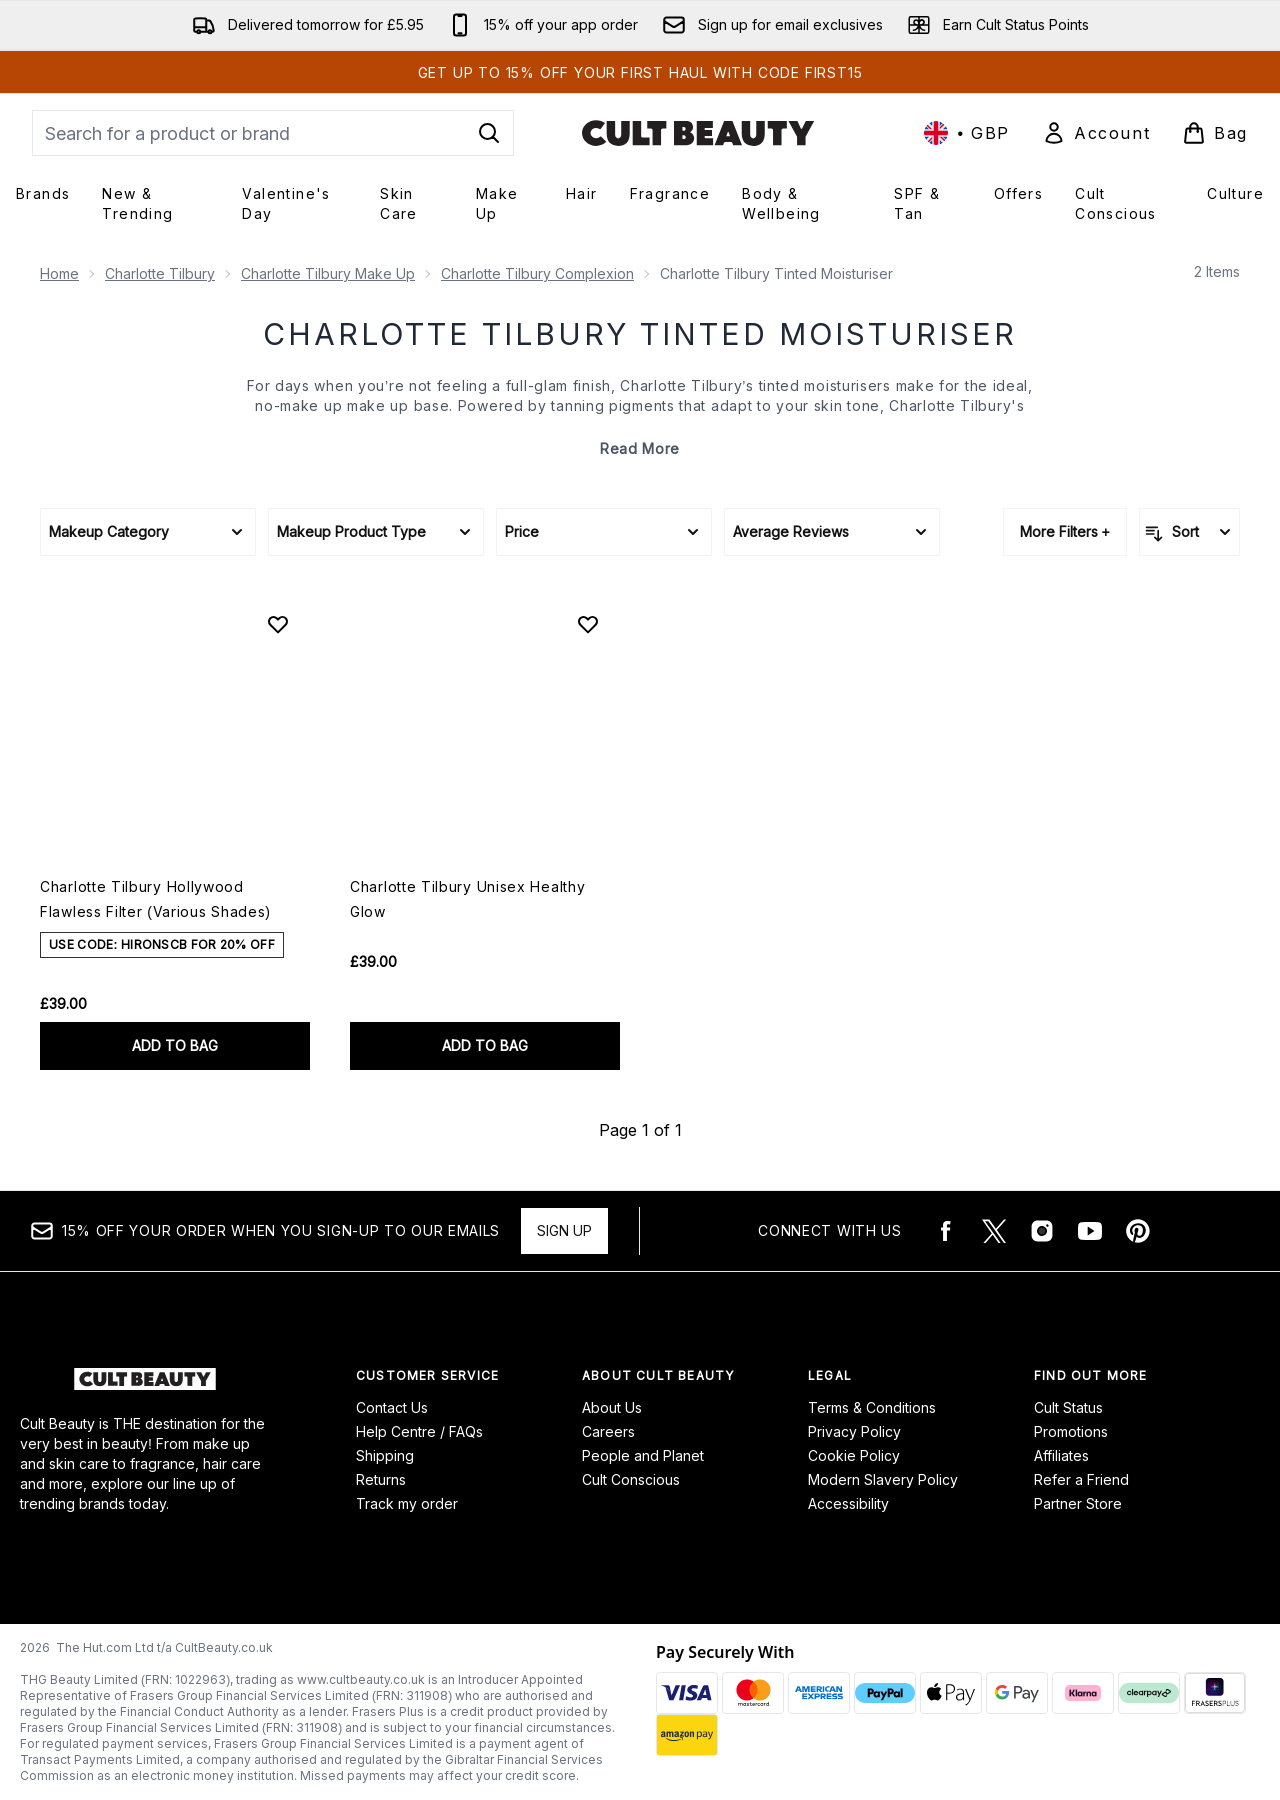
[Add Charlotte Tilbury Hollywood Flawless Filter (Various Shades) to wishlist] (278, 624)
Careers (608, 1431)
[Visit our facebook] (946, 1231)
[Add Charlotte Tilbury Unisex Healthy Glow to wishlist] (588, 624)
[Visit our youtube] (1090, 1231)
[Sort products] (1189, 532)
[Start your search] (273, 133)
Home (59, 273)
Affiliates (1061, 1455)
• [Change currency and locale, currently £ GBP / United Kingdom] (967, 133)
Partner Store (1078, 1503)
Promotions (1071, 1431)
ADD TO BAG (175, 1045)
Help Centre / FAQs (419, 1431)
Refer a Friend (1081, 1479)
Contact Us (392, 1407)
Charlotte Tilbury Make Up (328, 273)
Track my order (407, 1503)
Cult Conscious (631, 1479)
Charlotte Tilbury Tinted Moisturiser (640, 334)
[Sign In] (1096, 133)
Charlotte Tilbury (160, 273)
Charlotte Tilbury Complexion (537, 273)
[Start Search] (489, 133)
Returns (381, 1479)
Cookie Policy (854, 1455)
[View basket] (1215, 133)
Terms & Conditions (872, 1407)
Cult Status (1068, 1407)
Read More (640, 448)
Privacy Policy (854, 1431)
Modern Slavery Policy (883, 1479)
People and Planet (643, 1455)
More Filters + (1065, 531)
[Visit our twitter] (994, 1231)
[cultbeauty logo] (698, 133)
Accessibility (848, 1503)
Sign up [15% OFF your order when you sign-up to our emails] (564, 1230)
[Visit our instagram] (1042, 1231)
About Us (612, 1407)
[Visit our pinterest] (1138, 1231)
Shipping (385, 1455)
